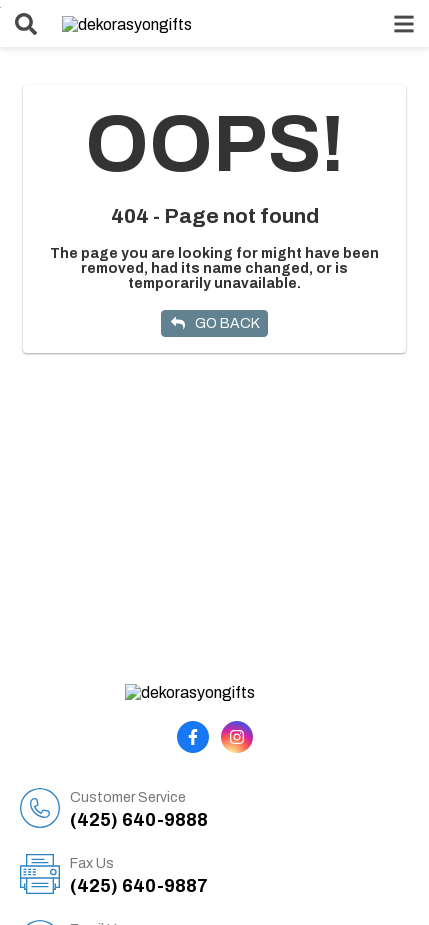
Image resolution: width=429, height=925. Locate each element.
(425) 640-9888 (239, 792)
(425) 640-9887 (239, 858)
